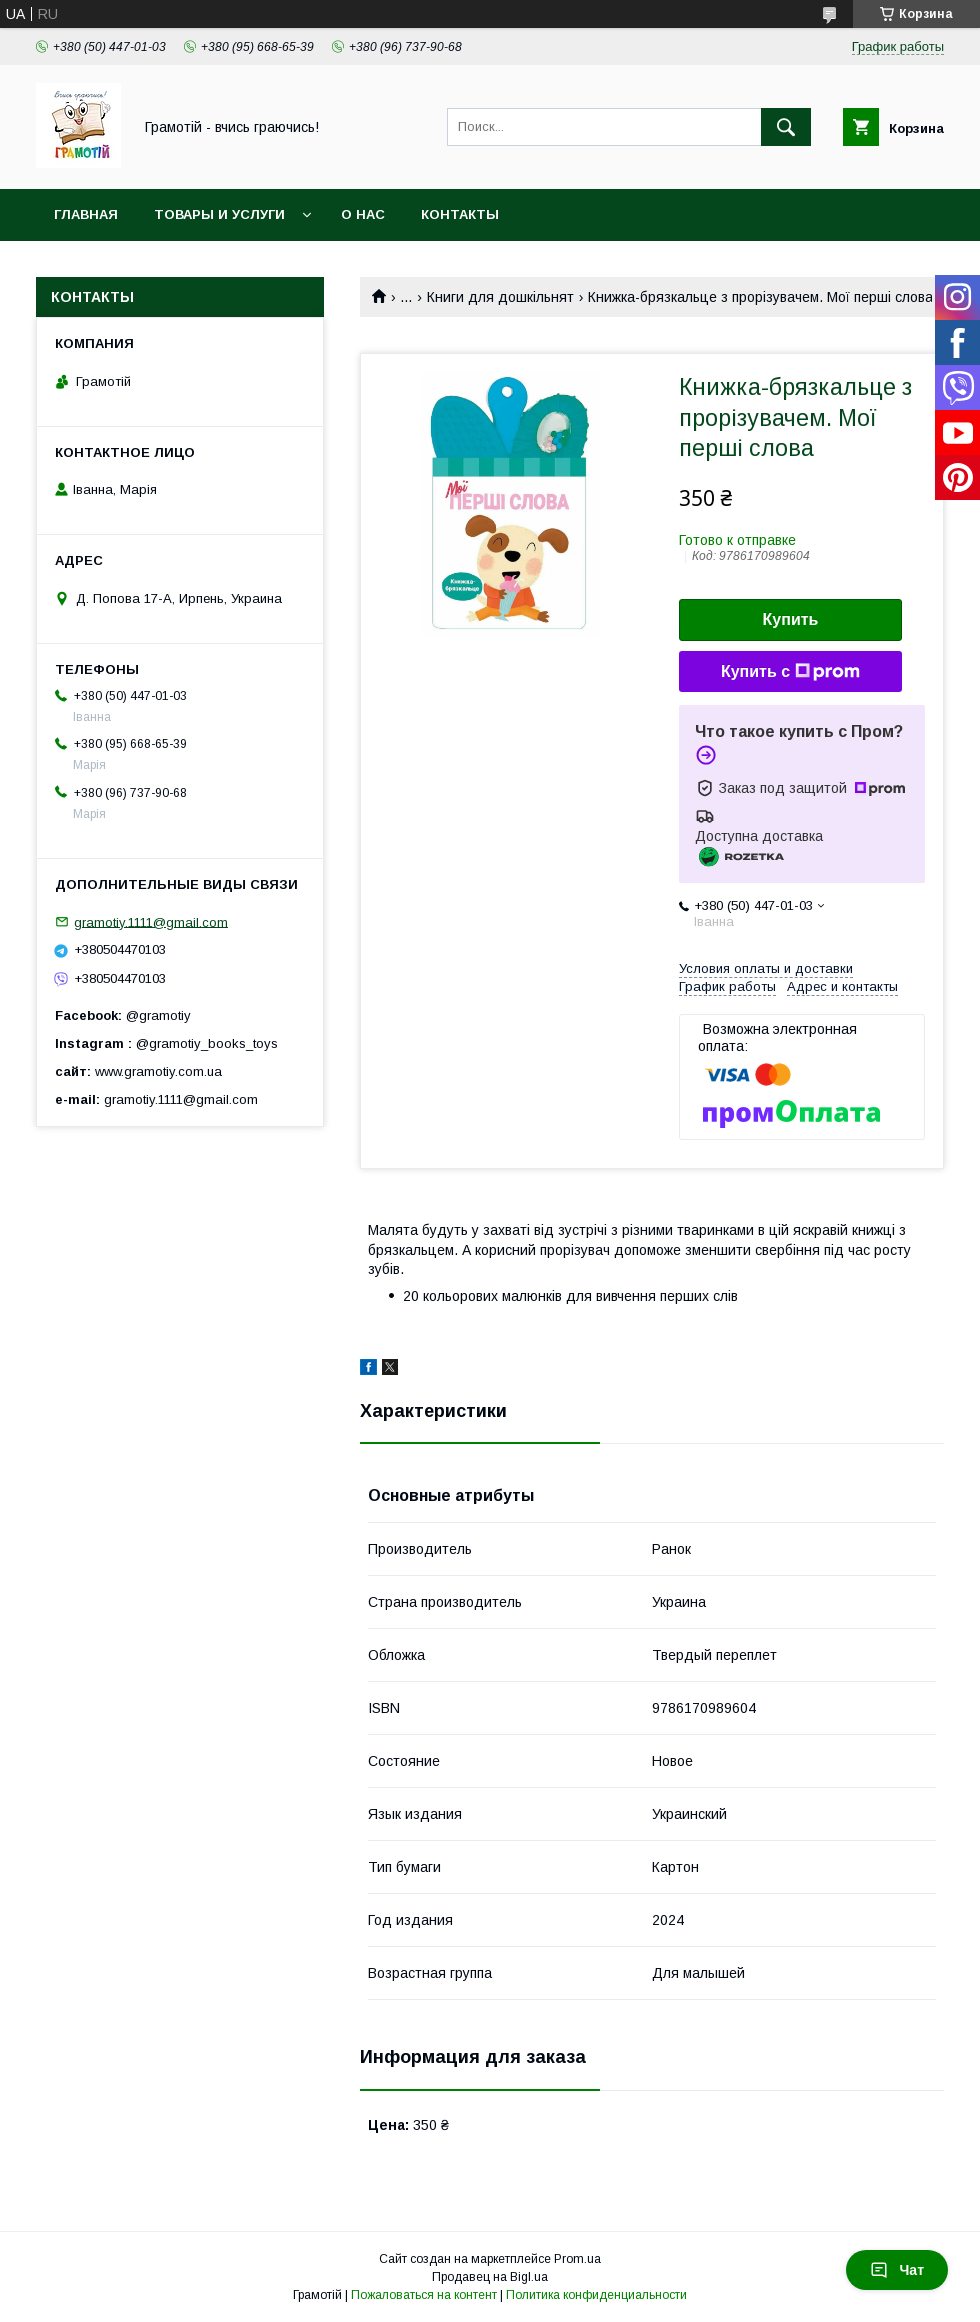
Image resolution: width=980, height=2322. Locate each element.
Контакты (460, 214)
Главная (86, 214)
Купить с (790, 672)
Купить (791, 619)
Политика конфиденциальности (596, 2295)
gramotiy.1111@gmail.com (151, 921)
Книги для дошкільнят (500, 297)
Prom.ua (577, 2259)
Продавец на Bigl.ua (490, 2277)
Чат (897, 2270)
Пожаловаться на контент (424, 2295)
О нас (363, 214)
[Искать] (786, 127)
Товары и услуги (219, 214)
